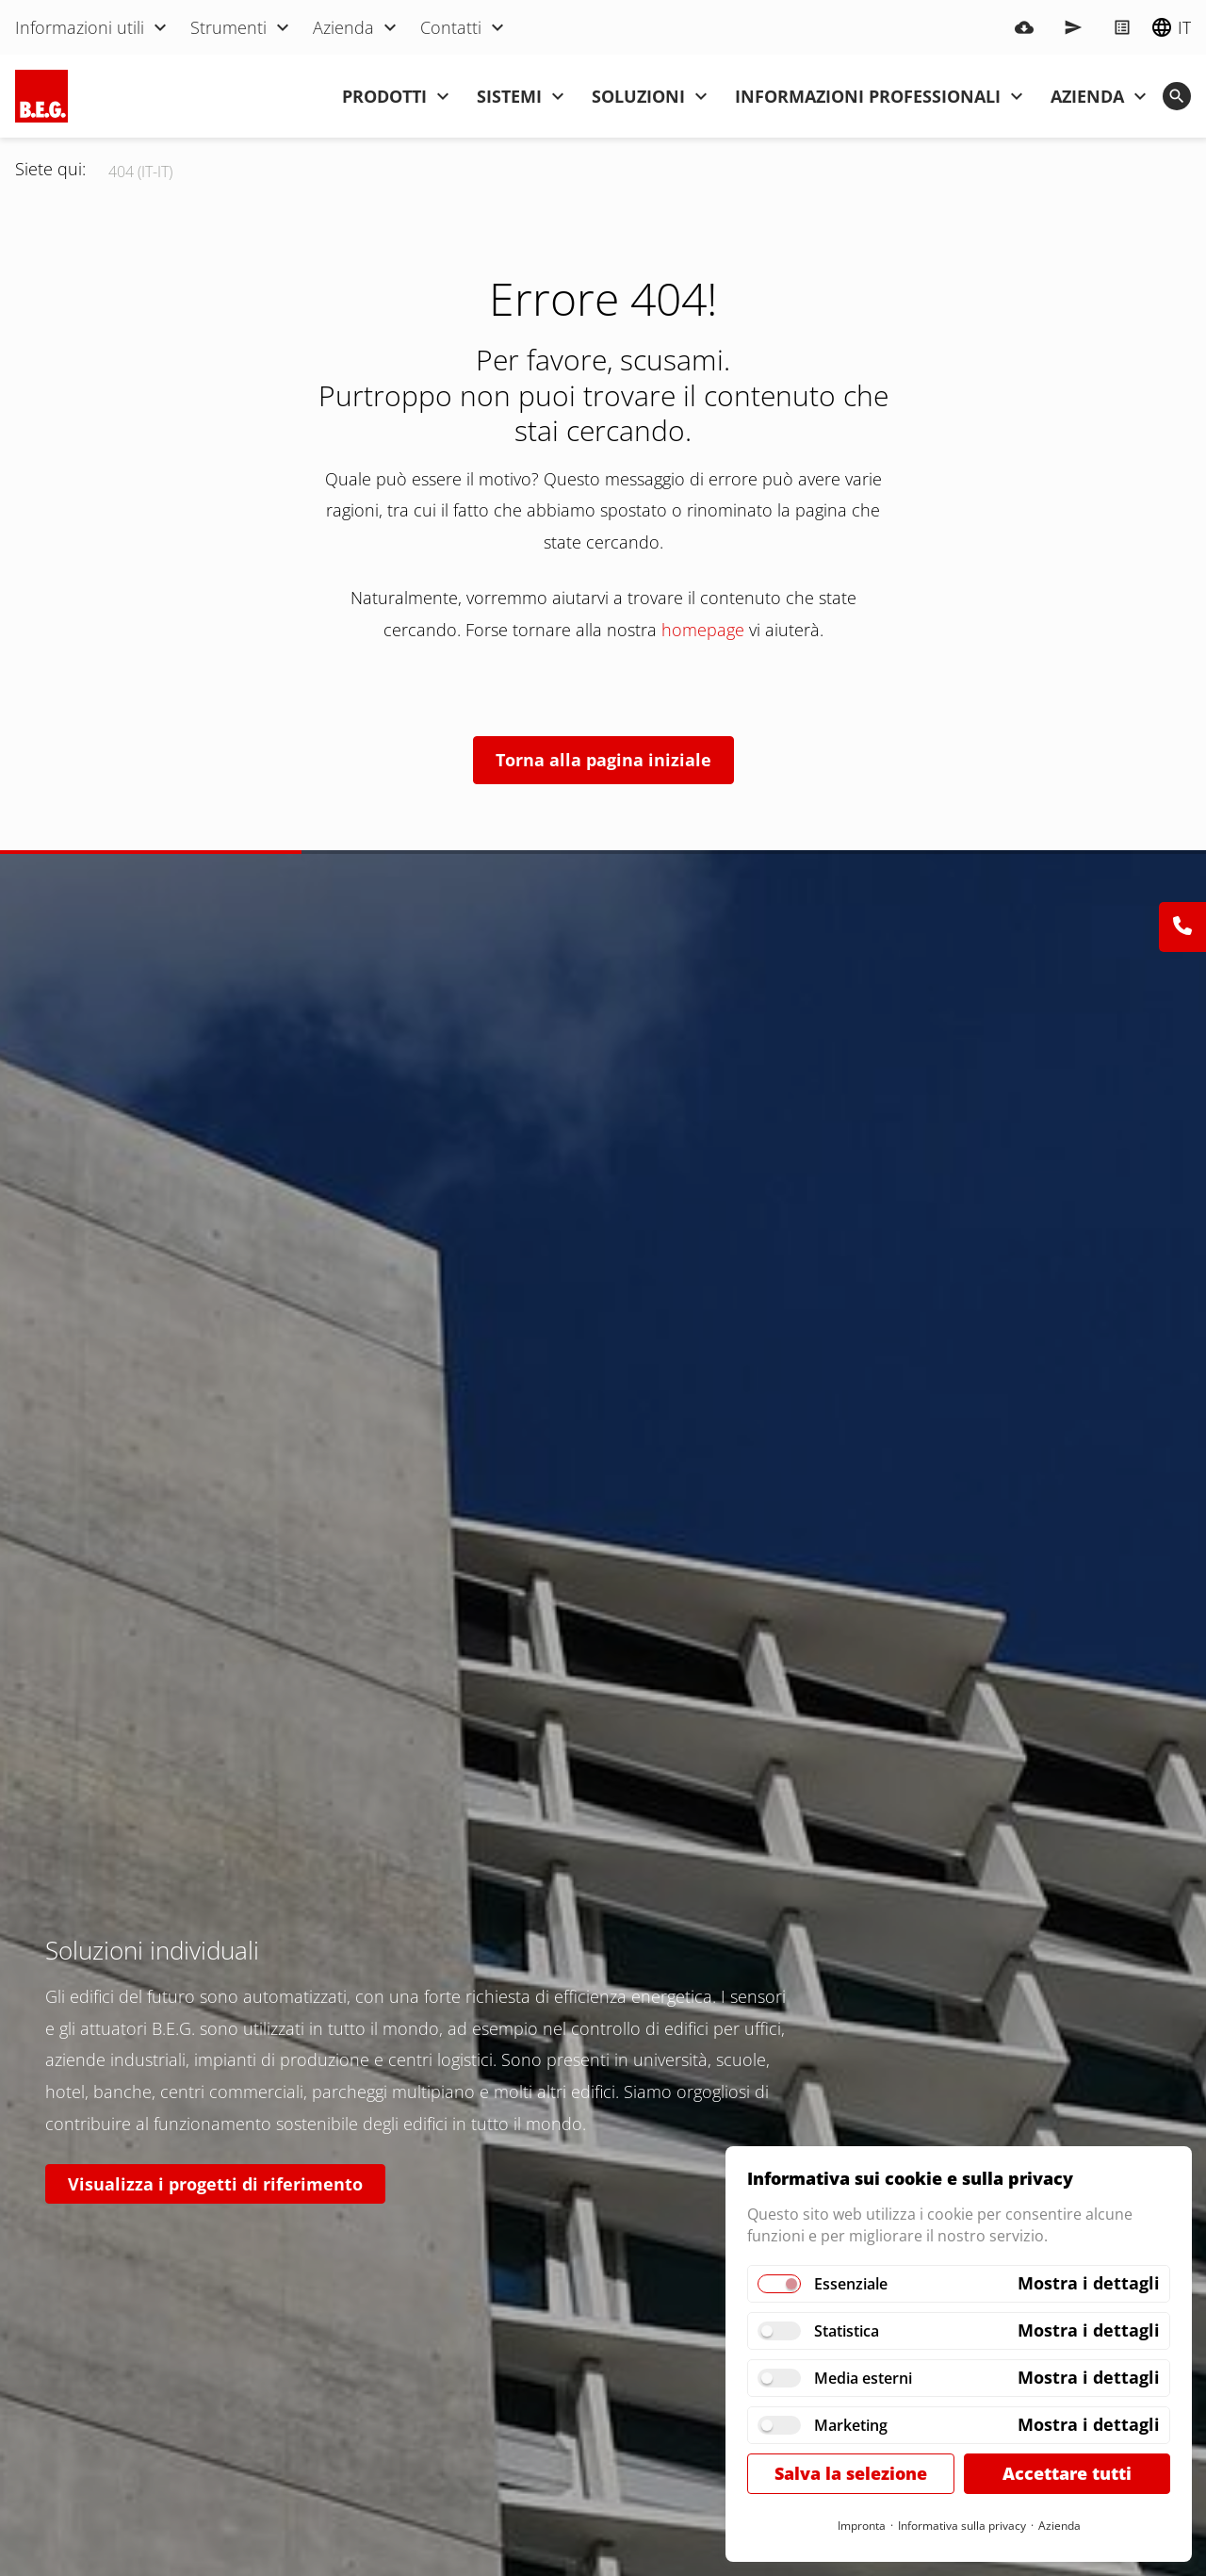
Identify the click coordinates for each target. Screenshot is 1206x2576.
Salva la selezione (850, 2473)
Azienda (1059, 2526)
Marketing (851, 2425)
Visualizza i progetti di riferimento (215, 2184)
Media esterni (863, 2378)
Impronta (862, 2526)
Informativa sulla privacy (962, 2526)
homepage (702, 629)
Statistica (846, 2331)
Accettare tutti (1067, 2473)
